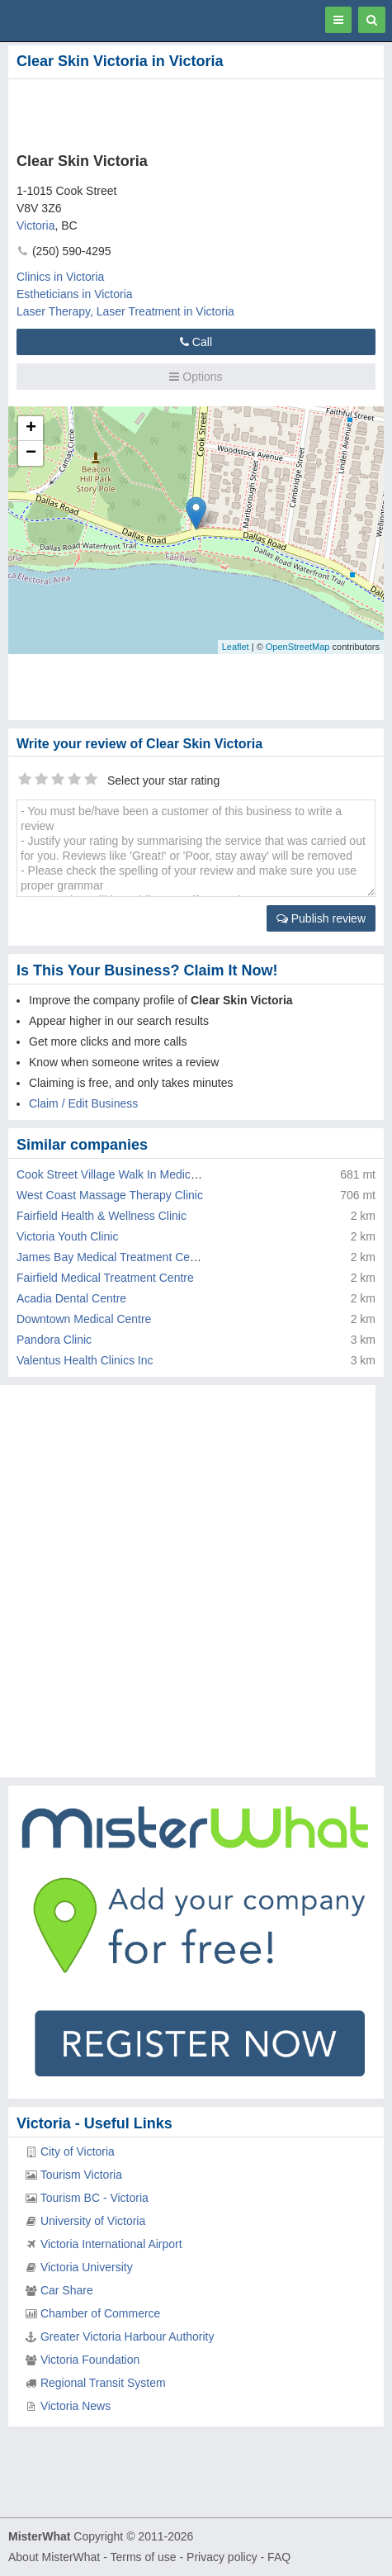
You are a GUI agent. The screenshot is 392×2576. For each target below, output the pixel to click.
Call (196, 342)
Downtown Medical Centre (84, 1319)
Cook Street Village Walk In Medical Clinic (124, 1174)
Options (195, 376)
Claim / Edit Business (83, 1103)
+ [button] (31, 428)
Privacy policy (222, 2557)
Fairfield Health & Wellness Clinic (102, 1215)
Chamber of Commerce (100, 2313)
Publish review (321, 918)
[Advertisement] (194, 112)
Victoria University (86, 2267)
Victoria (35, 225)
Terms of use (143, 2557)
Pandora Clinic (54, 1339)
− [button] (31, 453)
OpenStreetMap (298, 647)
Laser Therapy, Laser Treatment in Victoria (125, 311)
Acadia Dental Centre (71, 1298)
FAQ (278, 2557)
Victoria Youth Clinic (67, 1236)
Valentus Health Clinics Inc (85, 1360)
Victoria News (75, 2405)
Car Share (66, 2290)
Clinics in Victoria (60, 276)
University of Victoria (92, 2220)
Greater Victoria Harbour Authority (127, 2336)
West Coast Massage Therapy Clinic (110, 1195)
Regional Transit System (103, 2382)
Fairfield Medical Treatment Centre (105, 1277)
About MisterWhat (54, 2557)
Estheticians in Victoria (75, 294)
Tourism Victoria (81, 2174)
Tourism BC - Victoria (94, 2197)
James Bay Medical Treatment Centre (113, 1257)
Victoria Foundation (89, 2359)
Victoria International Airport (111, 2244)
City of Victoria (77, 2151)
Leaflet (235, 647)
